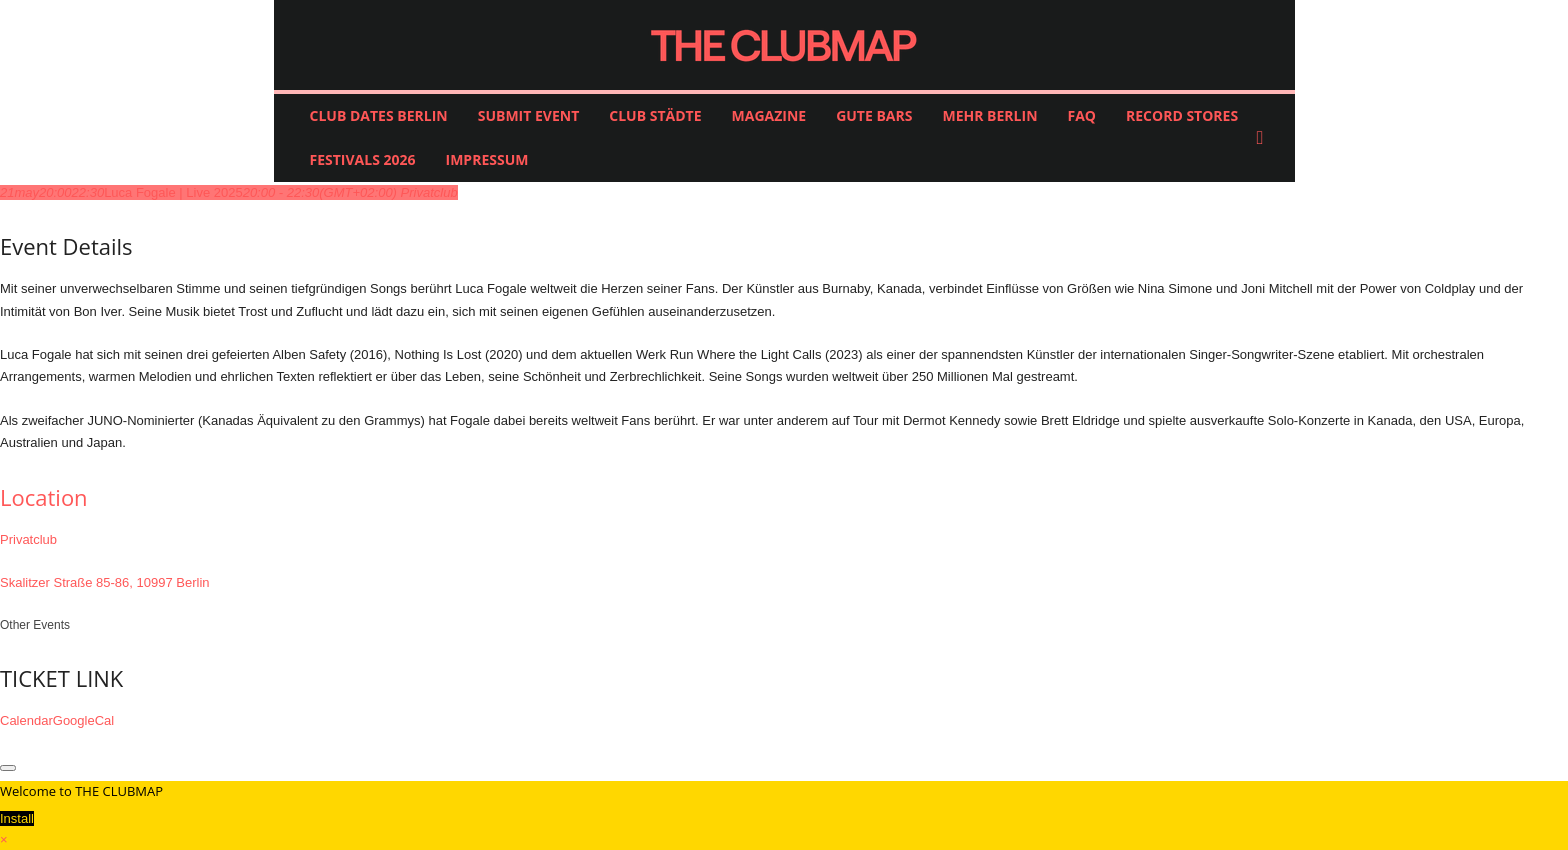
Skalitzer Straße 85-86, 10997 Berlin (105, 582)
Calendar (26, 720)
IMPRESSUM (487, 159)
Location (44, 497)
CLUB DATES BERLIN (379, 115)
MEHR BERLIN (989, 115)
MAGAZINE (769, 115)
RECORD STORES (1182, 115)
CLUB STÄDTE (655, 115)
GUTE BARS (874, 115)
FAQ (1082, 115)
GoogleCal (83, 720)
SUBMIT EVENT (529, 115)
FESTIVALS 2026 (363, 159)
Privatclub (28, 539)
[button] (1265, 138)
